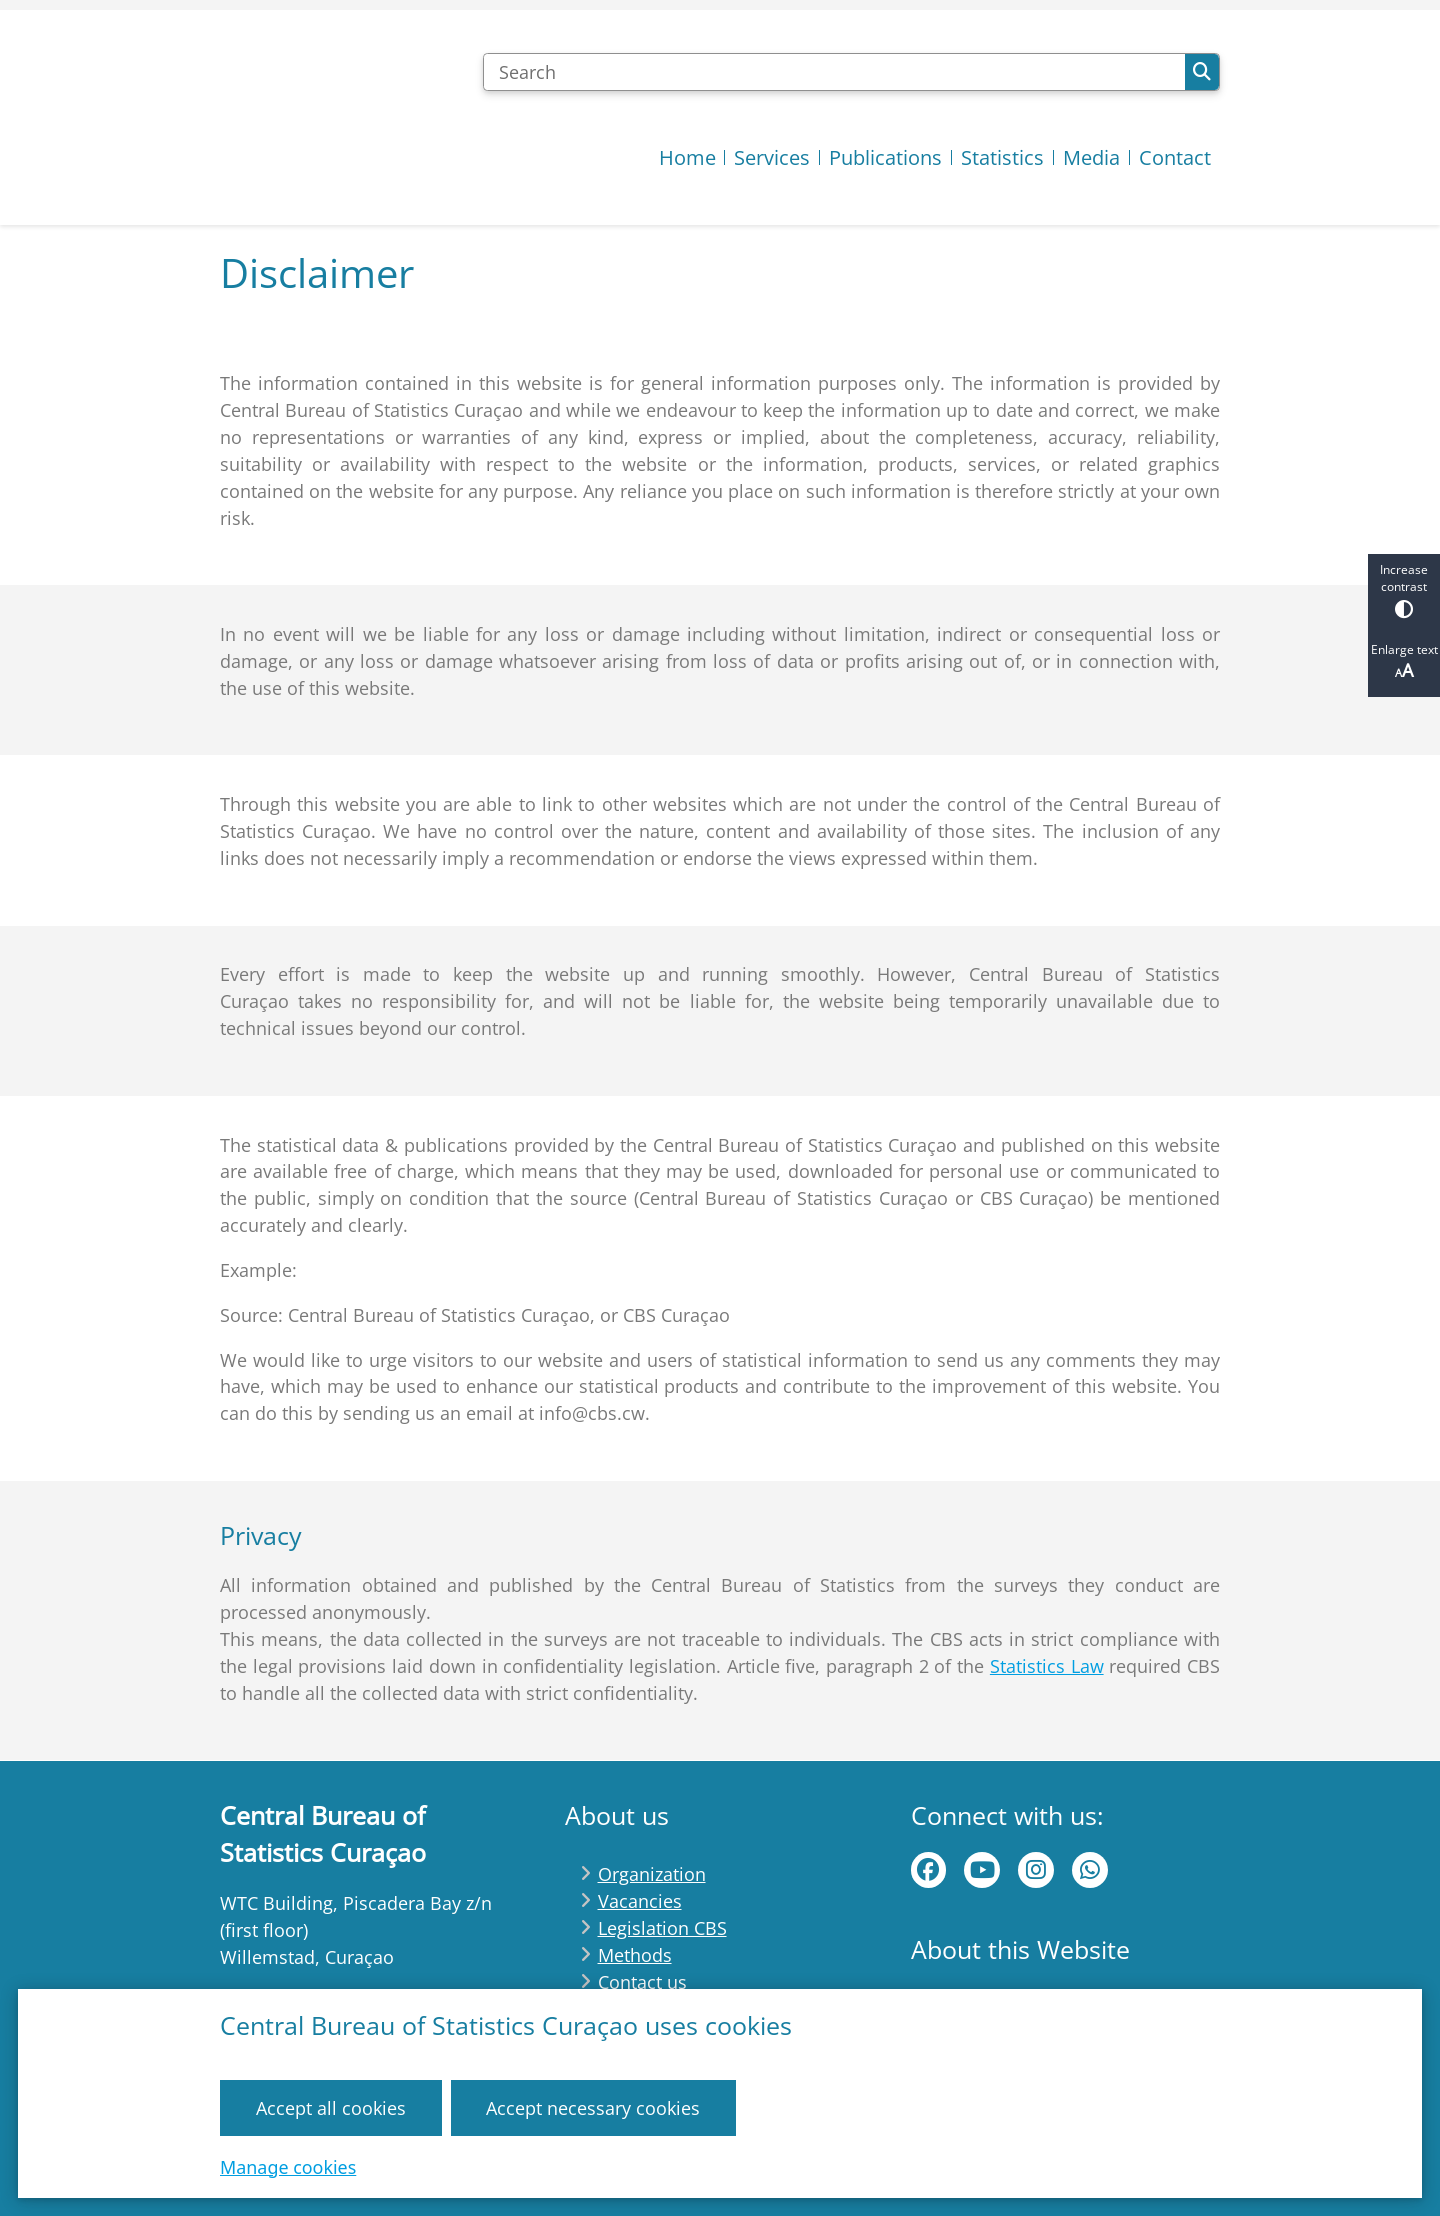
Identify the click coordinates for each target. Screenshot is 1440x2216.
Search (1202, 72)
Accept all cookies (331, 2107)
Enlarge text (1404, 661)
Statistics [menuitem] (1002, 157)
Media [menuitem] (1091, 157)
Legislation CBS (662, 1928)
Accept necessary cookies (593, 2107)
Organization (652, 1874)
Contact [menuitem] (1175, 157)
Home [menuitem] (687, 157)
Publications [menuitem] (885, 157)
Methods (635, 1955)
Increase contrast (1404, 589)
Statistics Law (1047, 1666)
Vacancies (640, 1901)
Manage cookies (288, 2166)
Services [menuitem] (772, 157)
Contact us (642, 1982)
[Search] (834, 72)
